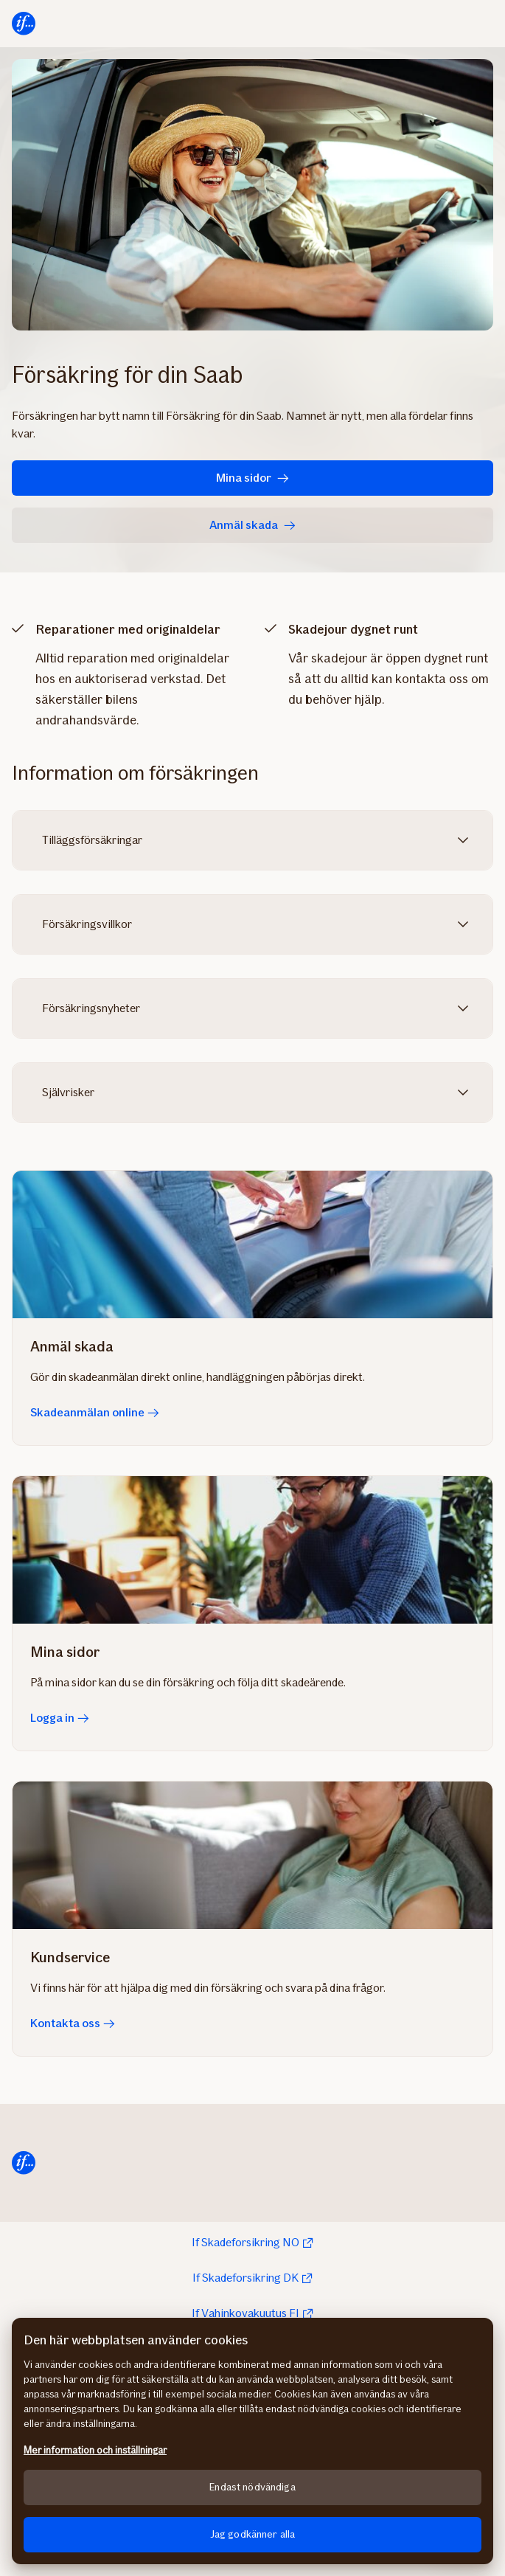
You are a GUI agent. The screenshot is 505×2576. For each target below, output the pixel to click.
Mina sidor (252, 478)
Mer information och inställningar (95, 2450)
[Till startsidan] (23, 23)
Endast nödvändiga (252, 2487)
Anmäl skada (252, 525)
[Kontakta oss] (252, 1855)
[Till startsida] (23, 2163)
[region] (252, 2441)
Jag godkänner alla (253, 2534)
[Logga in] (252, 1550)
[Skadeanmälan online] (252, 1244)
